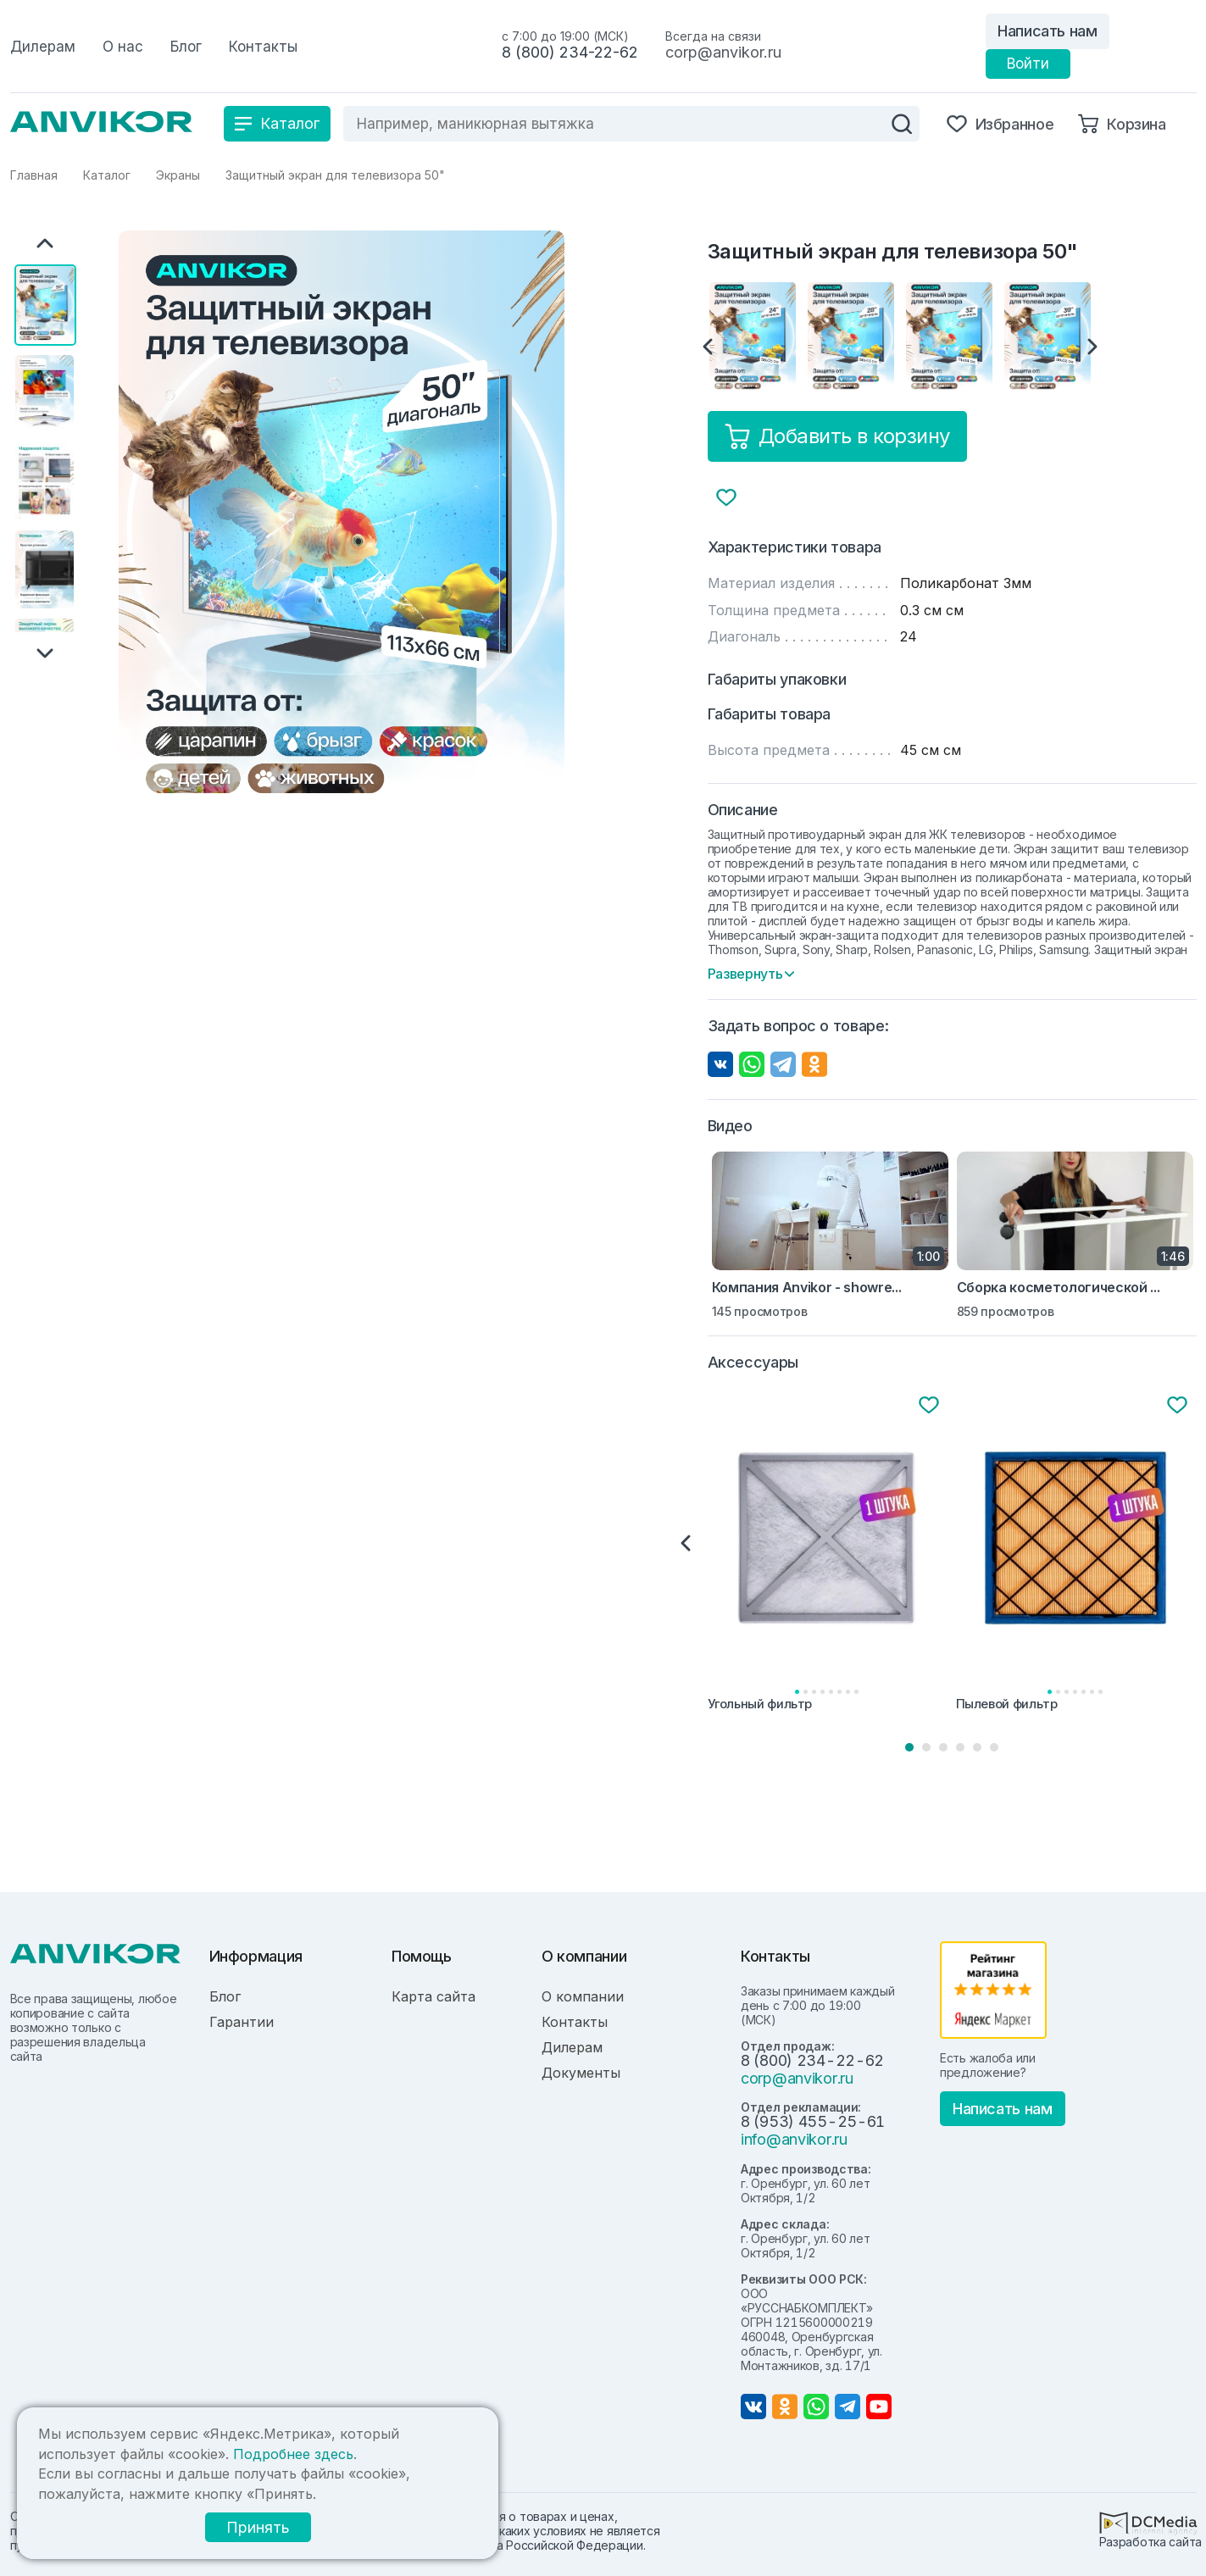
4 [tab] (960, 1747)
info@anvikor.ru (794, 2139)
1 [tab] (909, 1747)
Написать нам (1048, 31)
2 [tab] (926, 1747)
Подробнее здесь (293, 2454)
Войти (1028, 63)
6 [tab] (994, 1747)
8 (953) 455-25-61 (813, 2121)
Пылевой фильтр (1007, 1704)
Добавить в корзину (837, 436)
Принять (246, 2527)
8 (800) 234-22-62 (570, 52)
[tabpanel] (828, 1555)
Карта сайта (433, 1996)
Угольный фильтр (760, 1704)
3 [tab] (943, 1747)
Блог (225, 1996)
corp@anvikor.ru (723, 52)
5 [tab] (977, 1747)
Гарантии (241, 2021)
